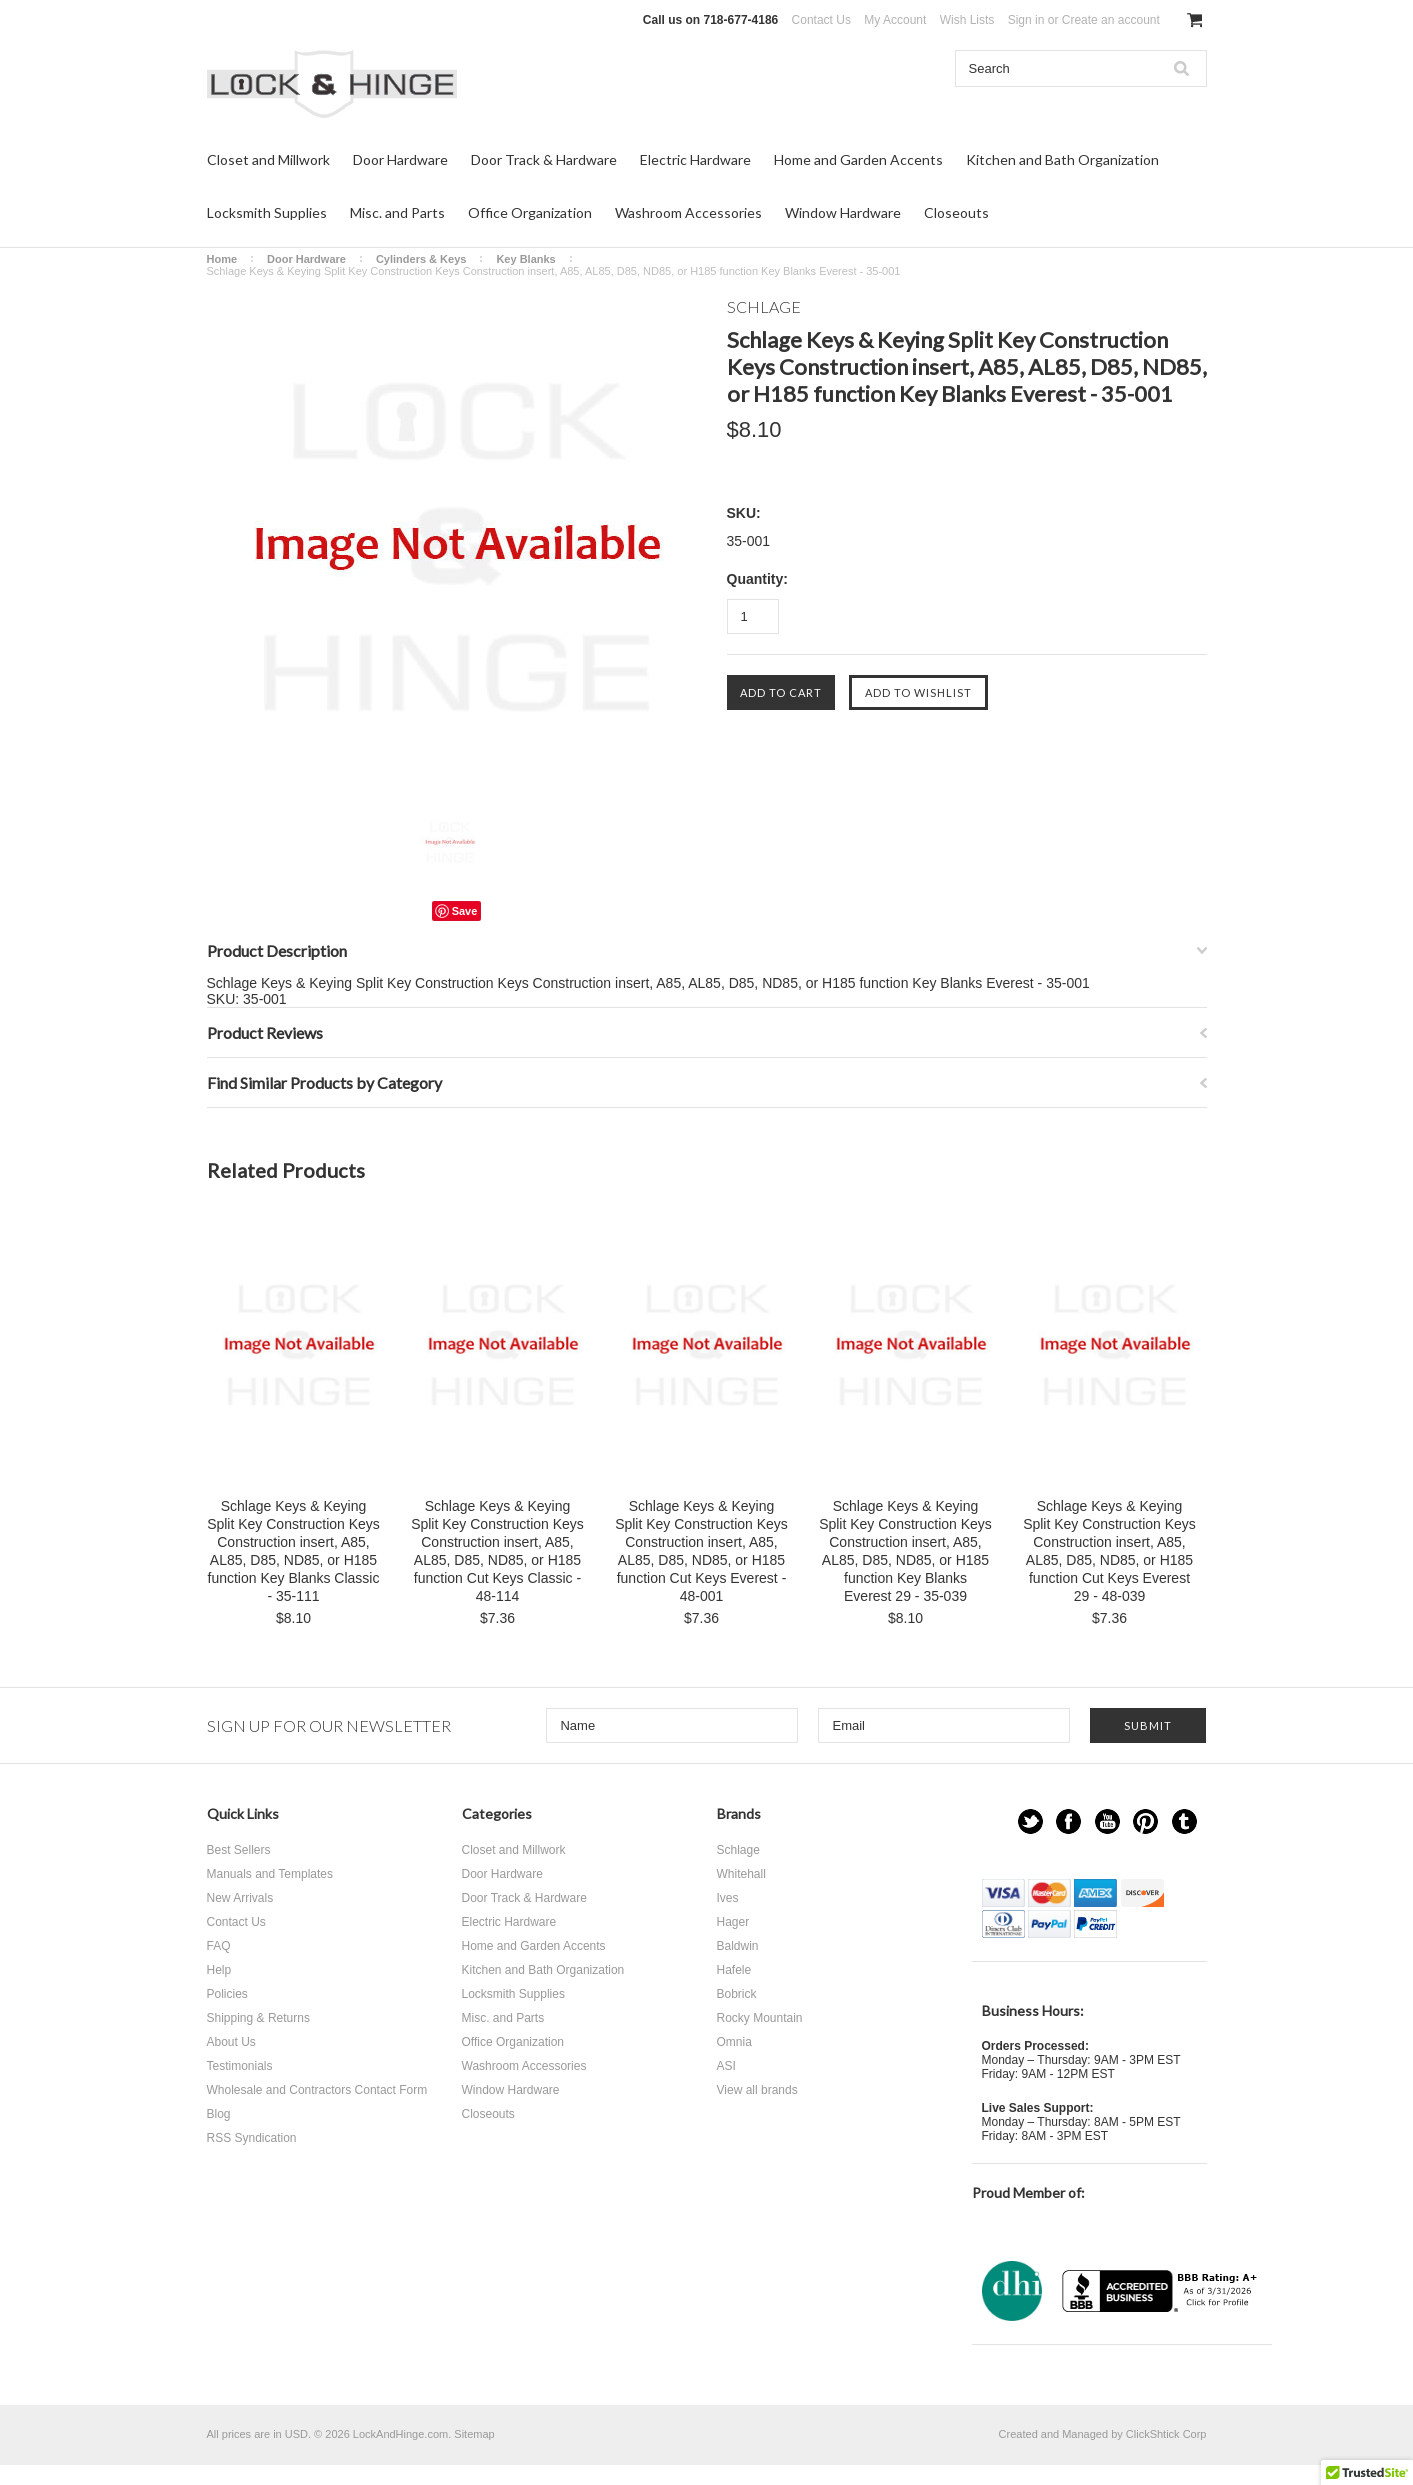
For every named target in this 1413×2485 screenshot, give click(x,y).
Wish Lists (967, 20)
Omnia (734, 2042)
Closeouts (956, 212)
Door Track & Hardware (544, 159)
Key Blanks (525, 259)
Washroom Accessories (688, 212)
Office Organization (530, 212)
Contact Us (821, 20)
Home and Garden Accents (858, 159)
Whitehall (741, 1874)
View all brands (757, 2090)
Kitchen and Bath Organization (1062, 159)
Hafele (734, 1970)
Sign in (1026, 20)
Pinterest (1145, 1821)
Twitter (1030, 1821)
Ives (728, 1898)
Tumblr (1184, 1821)
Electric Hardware (695, 159)
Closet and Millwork (268, 159)
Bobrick (737, 1994)
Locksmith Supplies (267, 212)
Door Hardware (400, 159)
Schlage (738, 1850)
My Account (895, 20)
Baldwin (738, 1946)
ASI (726, 2066)
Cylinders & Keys (421, 259)
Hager (733, 1922)
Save (465, 911)
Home (222, 259)
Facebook (1068, 1821)
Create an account (1111, 20)
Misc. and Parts (397, 212)
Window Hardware (843, 212)
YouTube (1107, 1821)
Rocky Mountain (760, 2018)
